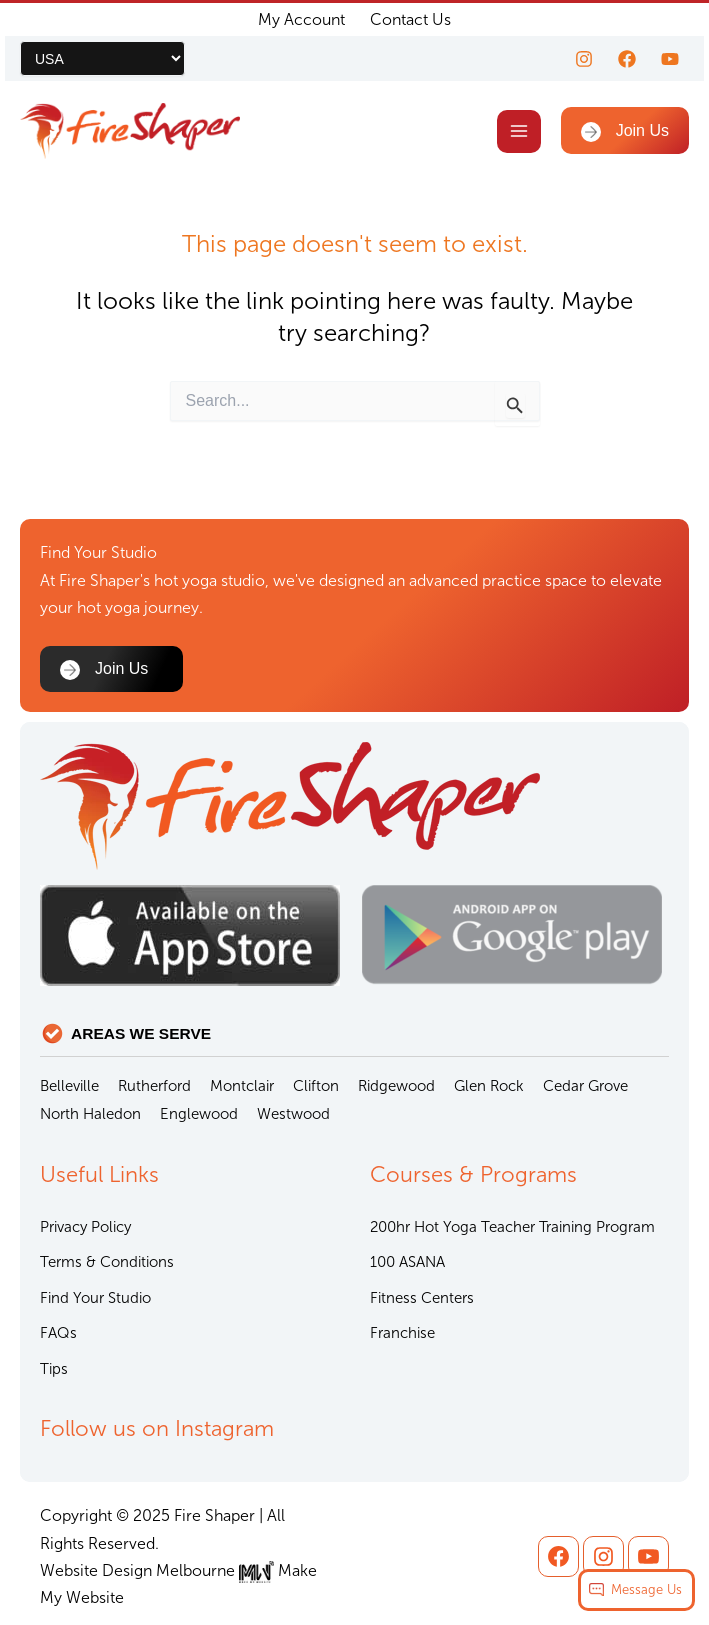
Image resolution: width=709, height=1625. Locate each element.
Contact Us (410, 19)
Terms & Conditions (107, 1262)
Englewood (199, 1114)
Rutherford (154, 1086)
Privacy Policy (85, 1227)
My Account (301, 19)
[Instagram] (584, 59)
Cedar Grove (585, 1086)
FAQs (58, 1333)
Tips (54, 1369)
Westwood (293, 1114)
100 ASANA (407, 1262)
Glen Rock (489, 1086)
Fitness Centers (422, 1298)
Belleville (69, 1086)
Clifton (316, 1086)
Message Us (646, 1589)
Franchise (402, 1333)
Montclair (242, 1086)
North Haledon (90, 1114)
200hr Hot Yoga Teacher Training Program (512, 1227)
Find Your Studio (95, 1298)
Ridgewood (396, 1086)
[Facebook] (627, 59)
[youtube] (670, 59)
